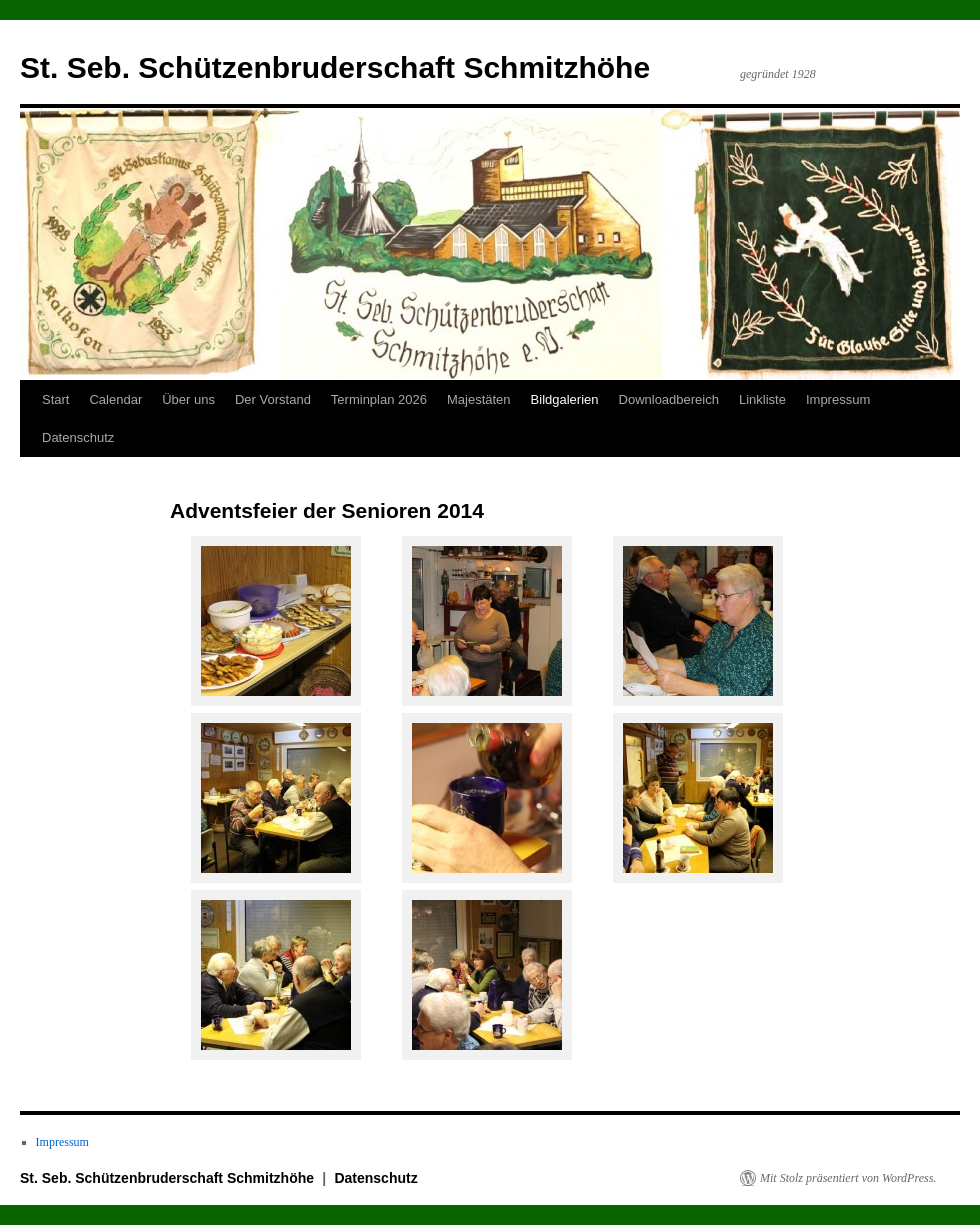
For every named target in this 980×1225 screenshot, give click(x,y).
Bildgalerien (565, 399)
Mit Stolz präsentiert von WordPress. (848, 1178)
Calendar (115, 399)
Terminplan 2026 (379, 399)
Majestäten (479, 399)
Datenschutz (78, 437)
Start (55, 399)
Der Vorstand (273, 399)
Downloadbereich (669, 399)
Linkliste (762, 399)
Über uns (188, 399)
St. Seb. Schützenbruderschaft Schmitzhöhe (335, 67)
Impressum (838, 399)
